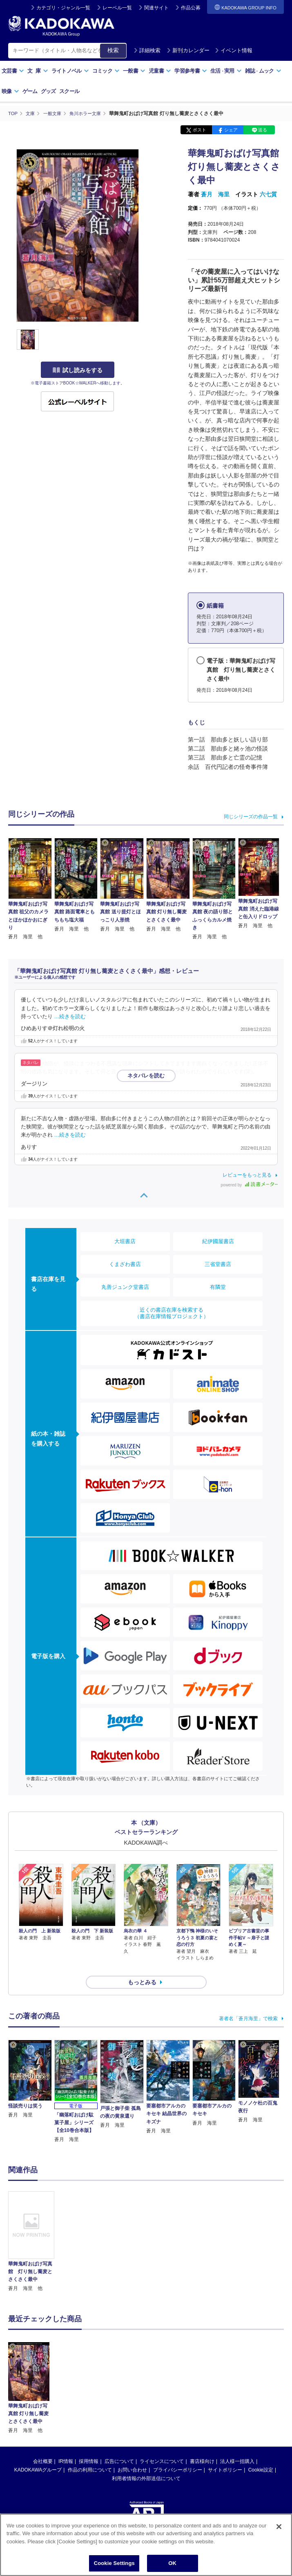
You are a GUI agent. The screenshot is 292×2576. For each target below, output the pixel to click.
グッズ (48, 91)
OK (172, 2563)
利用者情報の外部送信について (146, 2464)
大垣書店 (125, 1241)
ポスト (199, 129)
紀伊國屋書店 (218, 1241)
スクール (69, 91)
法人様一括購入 (237, 2446)
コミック (106, 71)
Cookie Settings (114, 2563)
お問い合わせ (132, 2455)
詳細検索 (147, 50)
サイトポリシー (225, 2455)
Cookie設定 (260, 2455)
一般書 (134, 71)
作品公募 (191, 8)
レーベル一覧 (117, 8)
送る (262, 129)
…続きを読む (70, 1016)
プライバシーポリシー (177, 2455)
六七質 (268, 194)
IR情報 (65, 2446)
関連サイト (156, 8)
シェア (231, 129)
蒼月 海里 (215, 194)
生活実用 (226, 71)
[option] (31, 2227)
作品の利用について (90, 2455)
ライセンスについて (162, 2446)
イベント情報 (233, 50)
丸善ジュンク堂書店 (125, 1287)
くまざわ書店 (125, 1264)
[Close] (279, 2527)
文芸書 (13, 71)
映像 (10, 91)
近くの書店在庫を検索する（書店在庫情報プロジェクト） (171, 1313)
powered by (249, 1184)
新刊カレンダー (188, 50)
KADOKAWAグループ (38, 2455)
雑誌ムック (263, 71)
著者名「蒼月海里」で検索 (248, 2004)
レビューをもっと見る (247, 1174)
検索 (113, 50)
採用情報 (88, 2446)
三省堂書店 (218, 1264)
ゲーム (30, 91)
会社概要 (43, 2446)
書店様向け (202, 2446)
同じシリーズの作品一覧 (251, 816)
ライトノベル (70, 71)
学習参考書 (190, 71)
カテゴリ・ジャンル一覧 (63, 8)
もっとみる (142, 1967)
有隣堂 (218, 1287)
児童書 (160, 71)
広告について (119, 2446)
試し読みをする (78, 370)
